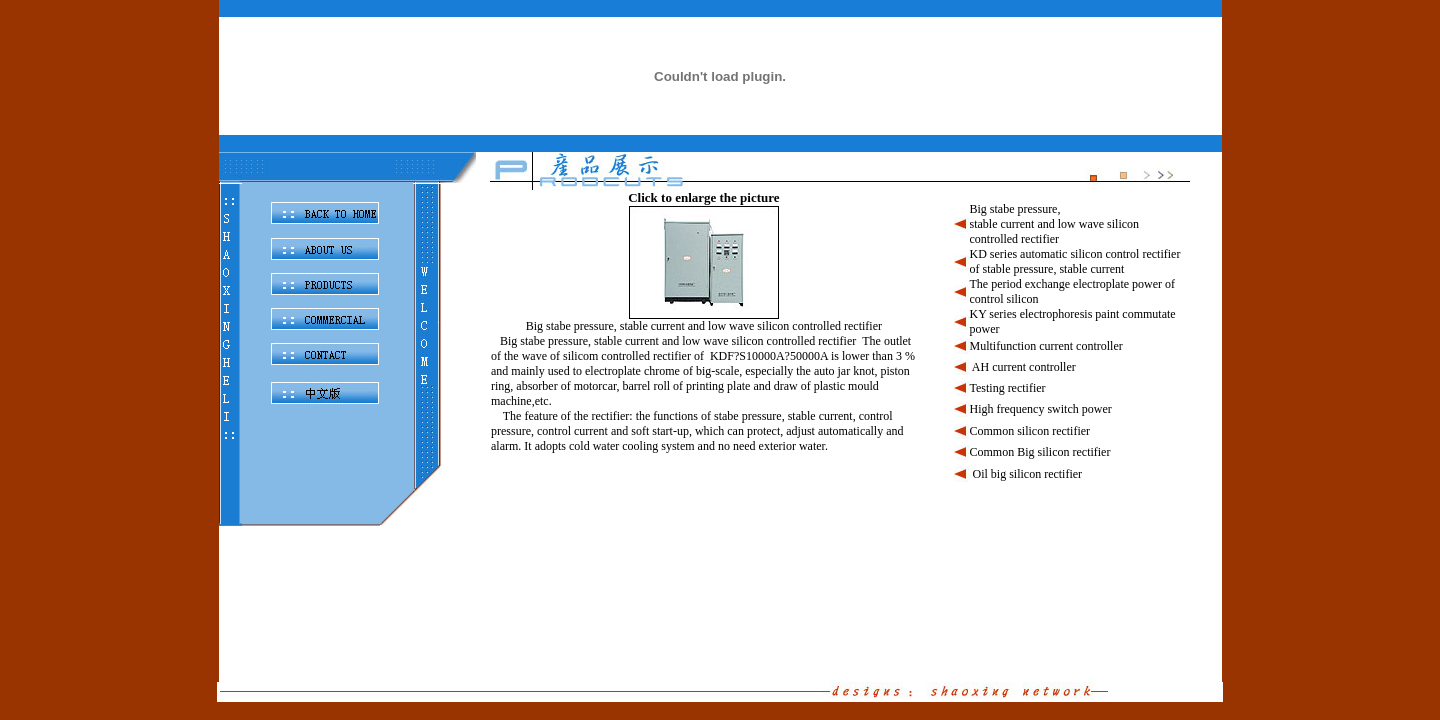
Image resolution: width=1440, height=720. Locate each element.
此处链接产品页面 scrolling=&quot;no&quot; (840, 420)
